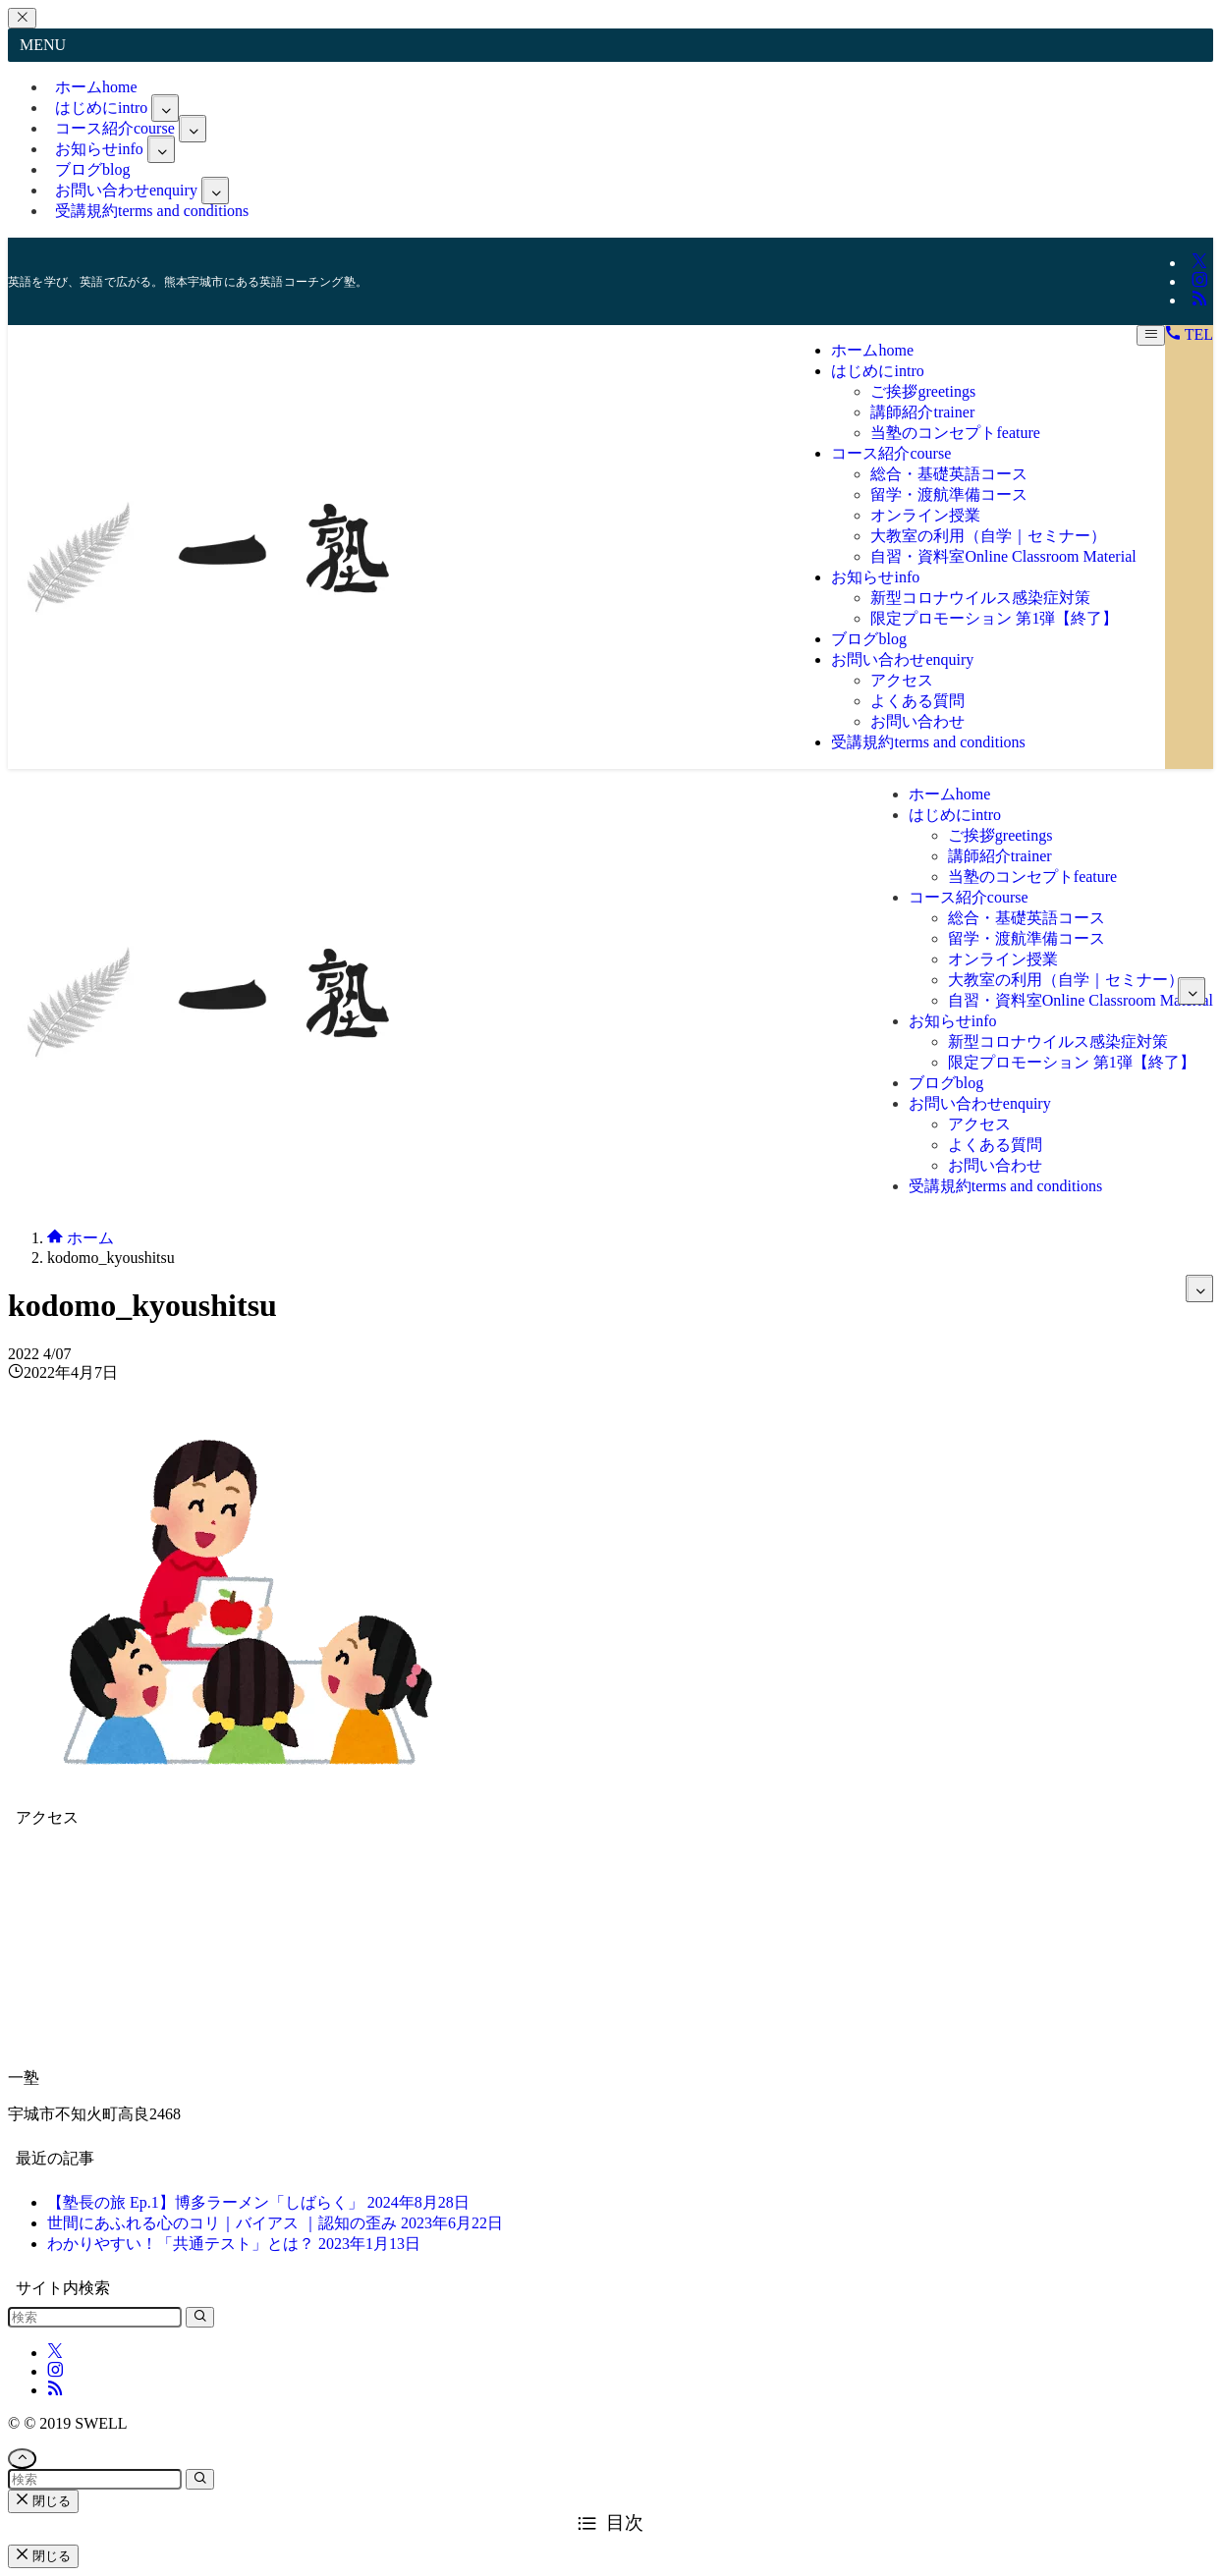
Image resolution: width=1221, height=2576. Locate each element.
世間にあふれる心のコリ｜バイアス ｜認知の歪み (275, 2223)
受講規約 (152, 210)
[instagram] (1199, 281)
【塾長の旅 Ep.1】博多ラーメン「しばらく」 (258, 2202)
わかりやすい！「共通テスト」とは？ (233, 2243)
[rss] (1199, 300)
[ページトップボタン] (22, 2458)
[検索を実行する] (200, 2317)
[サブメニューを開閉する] (165, 108)
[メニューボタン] (1151, 335)
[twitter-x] (1199, 262)
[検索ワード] (95, 2317)
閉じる (43, 2501)
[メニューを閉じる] (22, 18)
